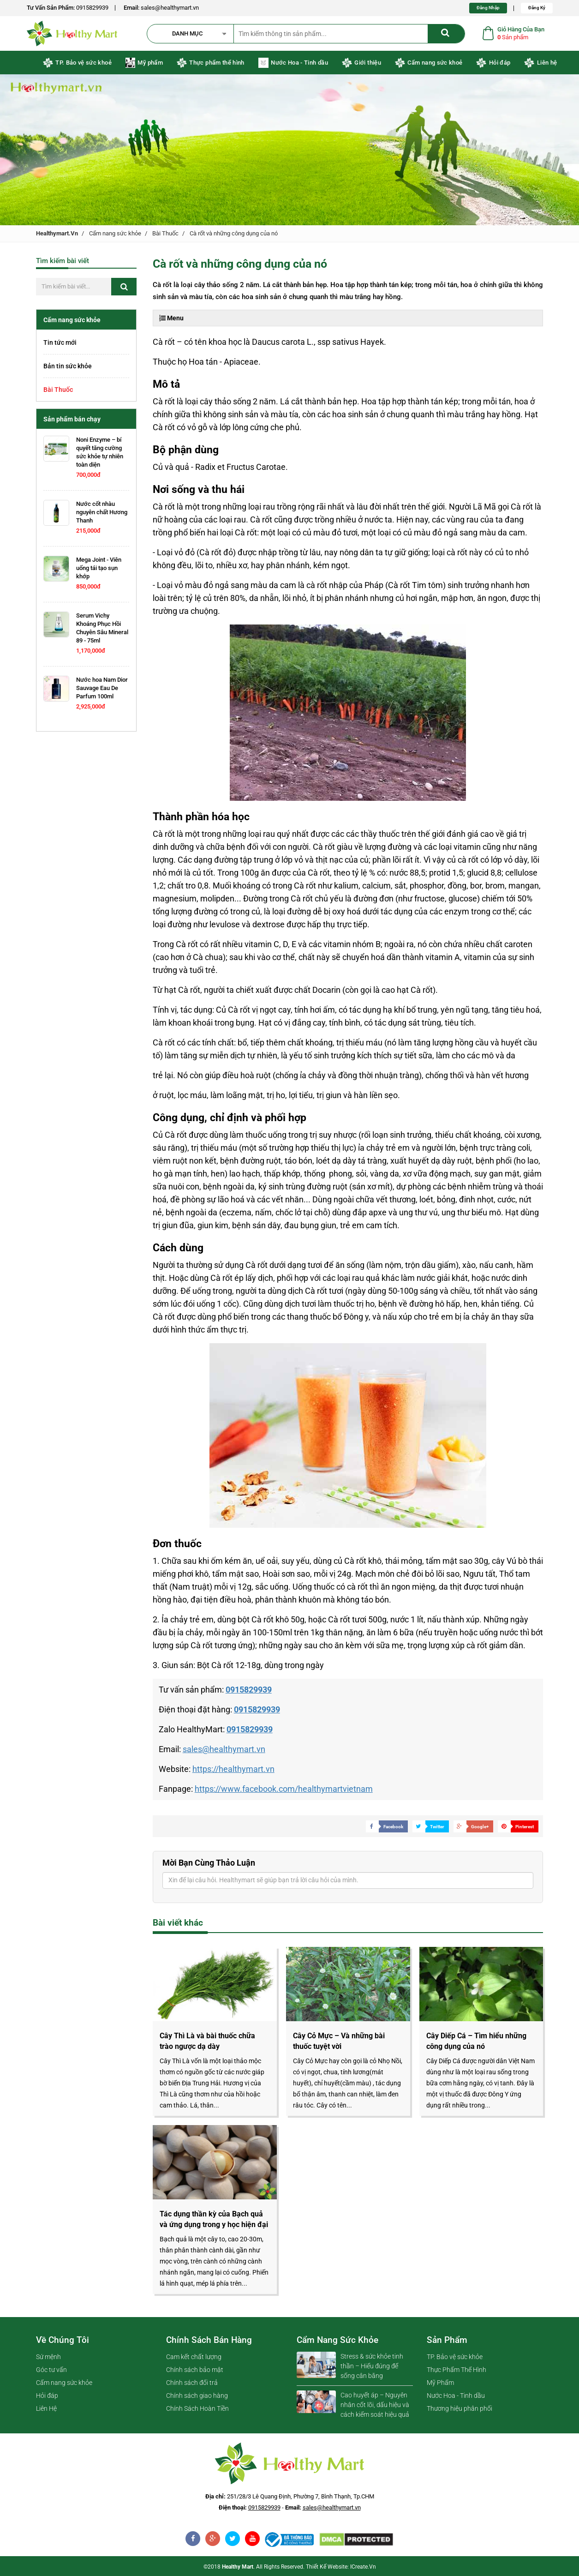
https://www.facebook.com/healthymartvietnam (284, 1789)
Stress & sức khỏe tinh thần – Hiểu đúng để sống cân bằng (371, 2366)
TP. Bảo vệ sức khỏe (455, 2356)
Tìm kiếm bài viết (62, 261)
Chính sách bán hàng (209, 2340)
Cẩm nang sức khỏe (115, 233)
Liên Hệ (46, 2408)
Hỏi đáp (493, 63)
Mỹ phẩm (144, 63)
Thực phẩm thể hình (211, 63)
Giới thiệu (361, 63)
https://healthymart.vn (233, 1769)
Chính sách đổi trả (192, 2382)
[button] (194, 33)
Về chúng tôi (62, 2340)
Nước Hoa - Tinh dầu (293, 63)
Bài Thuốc (165, 233)
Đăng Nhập (488, 7)
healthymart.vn (57, 233)
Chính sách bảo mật (194, 2369)
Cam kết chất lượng (193, 2356)
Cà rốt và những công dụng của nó (234, 233)
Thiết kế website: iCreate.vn (341, 2567)
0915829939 (92, 7)
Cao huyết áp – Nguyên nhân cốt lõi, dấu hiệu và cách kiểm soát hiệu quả (374, 2404)
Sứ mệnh (48, 2356)
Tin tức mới (60, 342)
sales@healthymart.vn (170, 7)
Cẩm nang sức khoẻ (428, 63)
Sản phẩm (447, 2340)
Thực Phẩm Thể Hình (456, 2369)
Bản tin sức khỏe (67, 366)
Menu (171, 318)
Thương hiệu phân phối (459, 2408)
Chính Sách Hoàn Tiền (197, 2408)
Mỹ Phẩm (440, 2382)
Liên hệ (540, 63)
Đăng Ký (536, 7)
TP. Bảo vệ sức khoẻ (77, 63)
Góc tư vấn (51, 2369)
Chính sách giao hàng (197, 2395)
